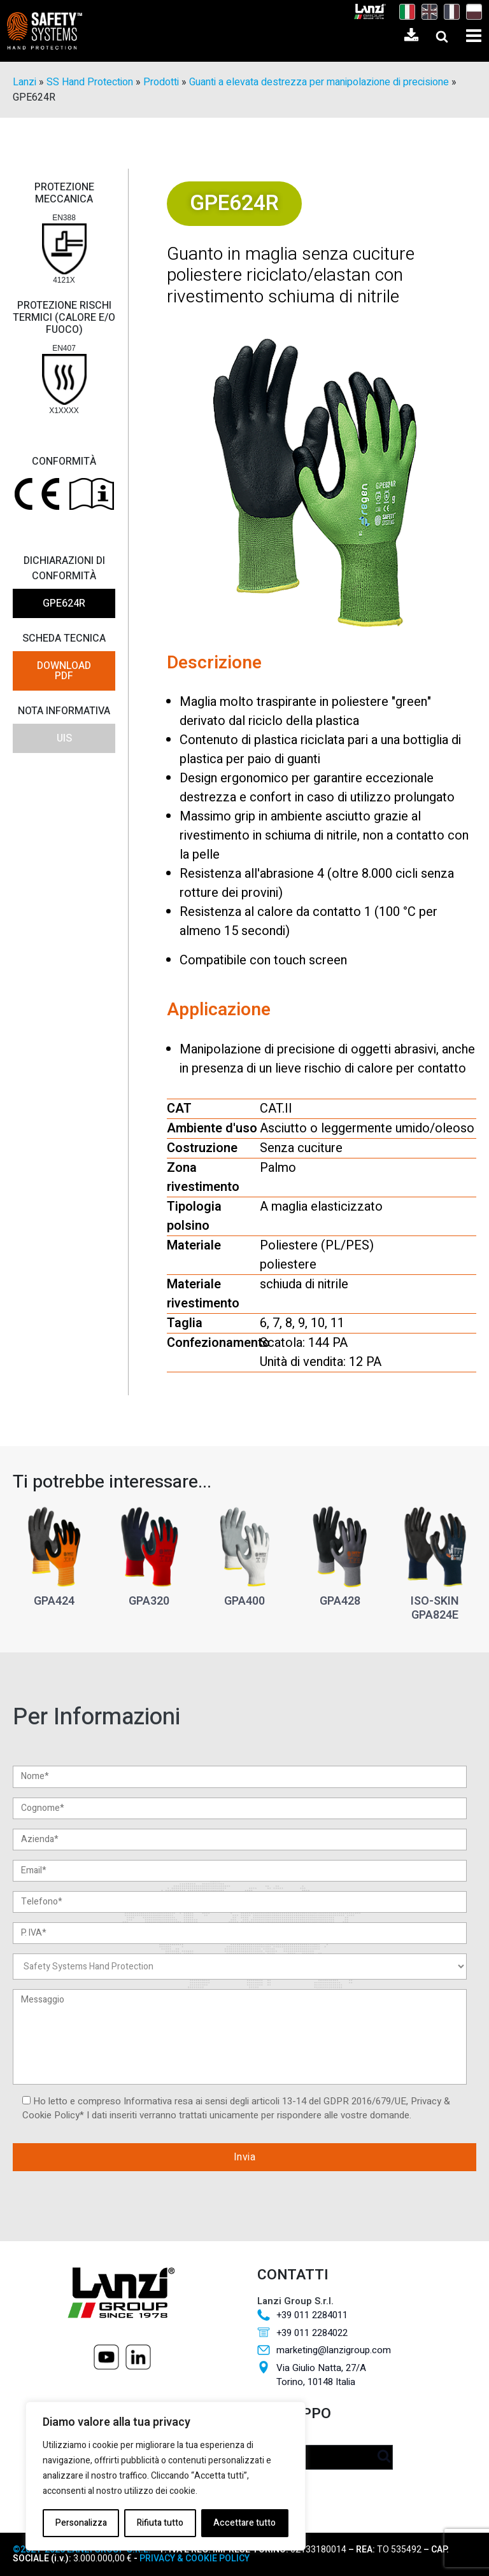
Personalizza (81, 2523)
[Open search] (442, 36)
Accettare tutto (244, 2523)
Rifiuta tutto (160, 2523)
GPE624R (64, 603)
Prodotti (161, 82)
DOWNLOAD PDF (64, 671)
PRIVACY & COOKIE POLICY (194, 2558)
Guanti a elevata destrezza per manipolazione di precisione (319, 82)
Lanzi (24, 82)
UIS (64, 738)
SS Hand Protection (89, 82)
